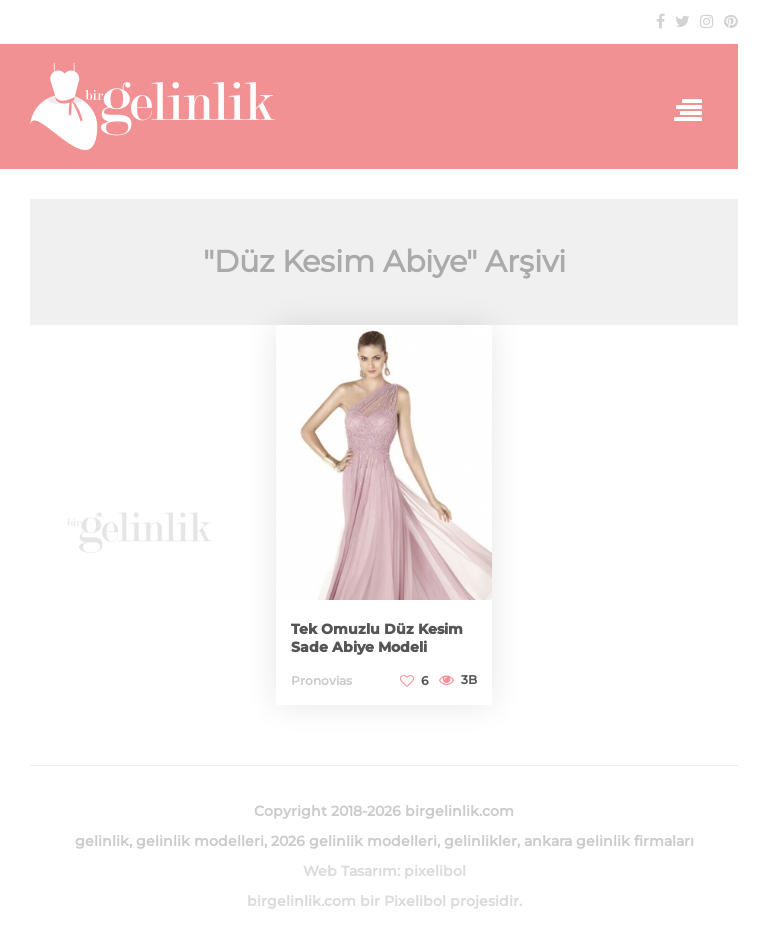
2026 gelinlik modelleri (354, 841)
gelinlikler (480, 841)
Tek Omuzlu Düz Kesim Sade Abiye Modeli (377, 638)
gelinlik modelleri (200, 841)
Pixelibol (415, 901)
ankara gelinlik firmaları (609, 841)
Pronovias (321, 680)
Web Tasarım (350, 871)
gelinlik (102, 841)
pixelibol (435, 871)
